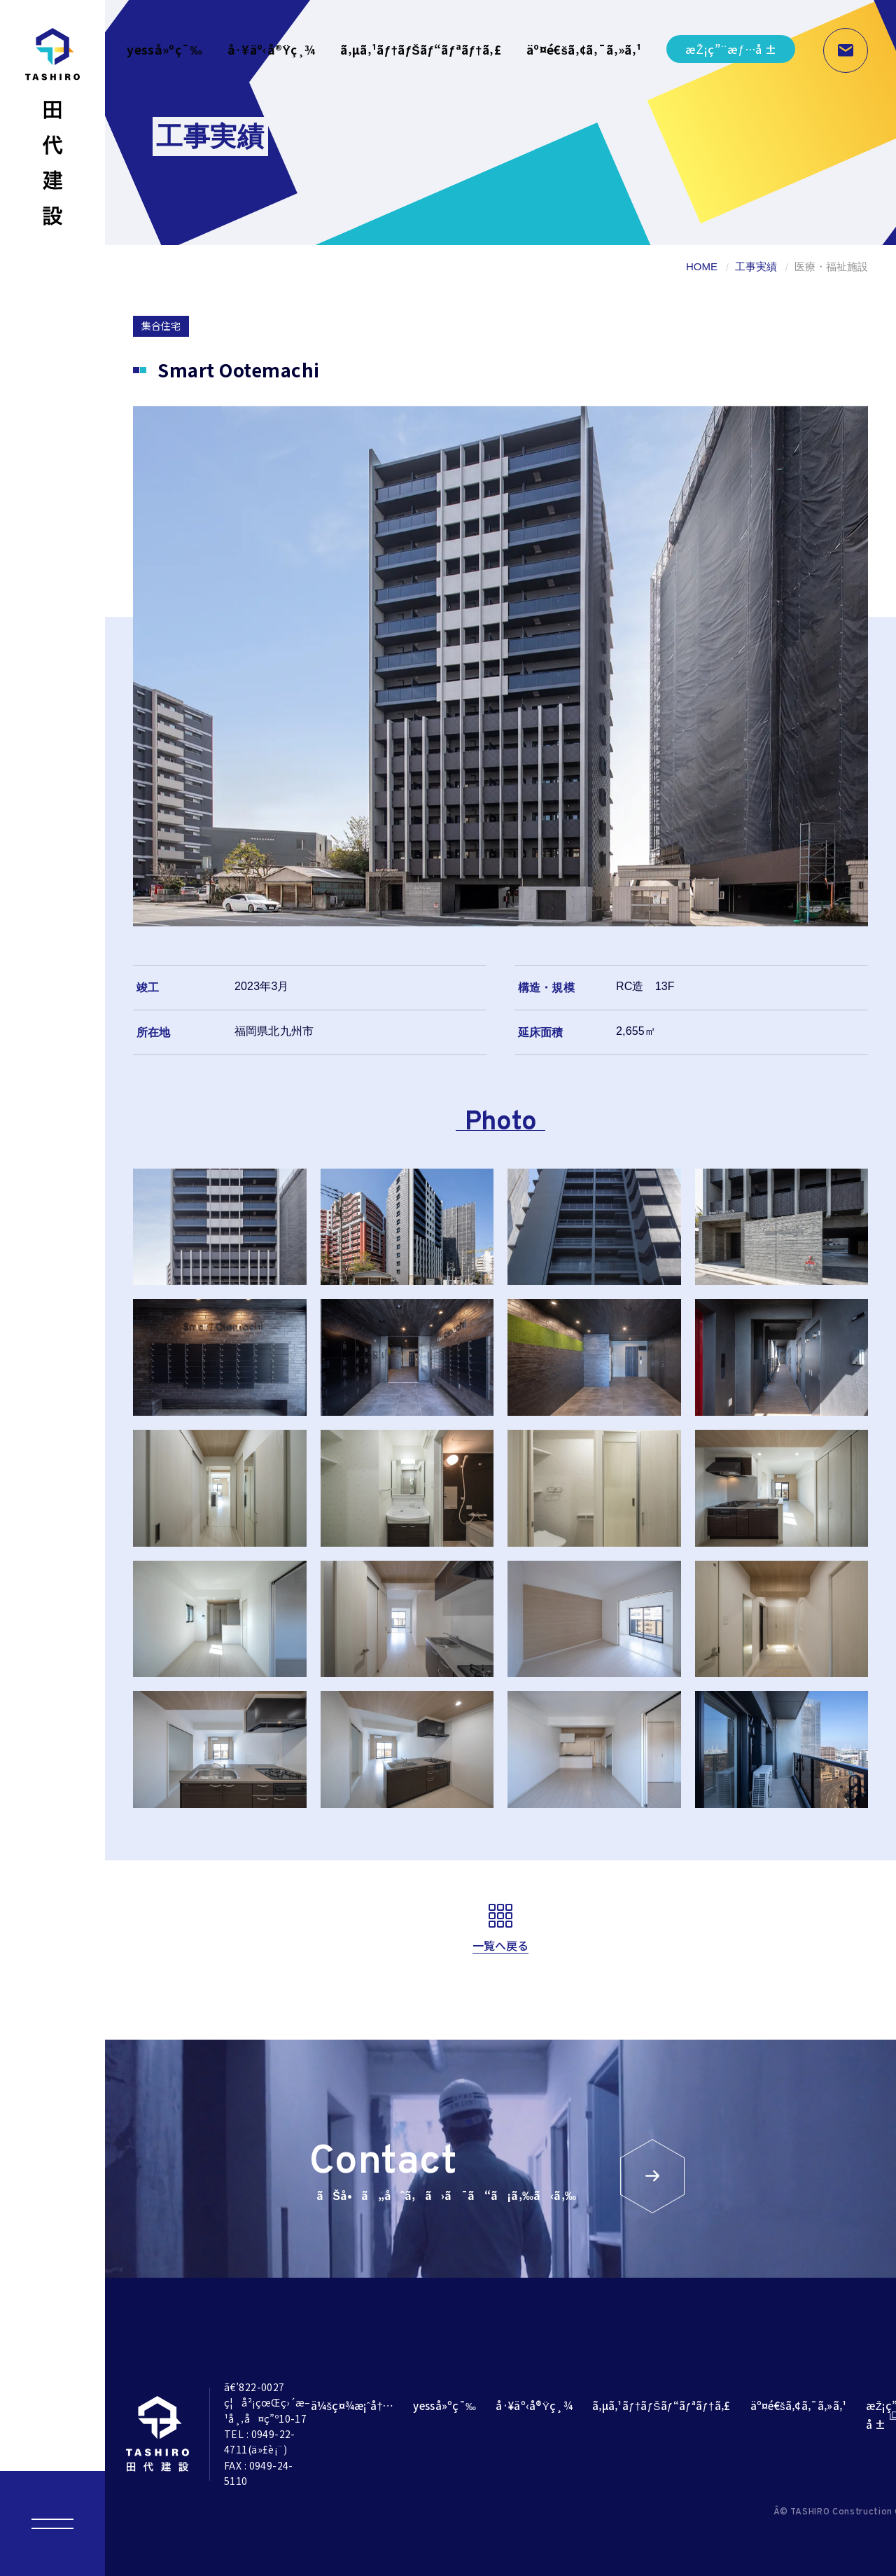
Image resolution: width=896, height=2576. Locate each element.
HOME (702, 266)
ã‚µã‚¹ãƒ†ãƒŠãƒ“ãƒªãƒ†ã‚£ (420, 49)
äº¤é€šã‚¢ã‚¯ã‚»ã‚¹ (584, 49)
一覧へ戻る (500, 1945)
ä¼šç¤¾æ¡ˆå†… (352, 2405)
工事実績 (756, 266)
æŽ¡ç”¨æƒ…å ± (730, 49)
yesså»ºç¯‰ (164, 49)
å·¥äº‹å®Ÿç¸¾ (271, 49)
